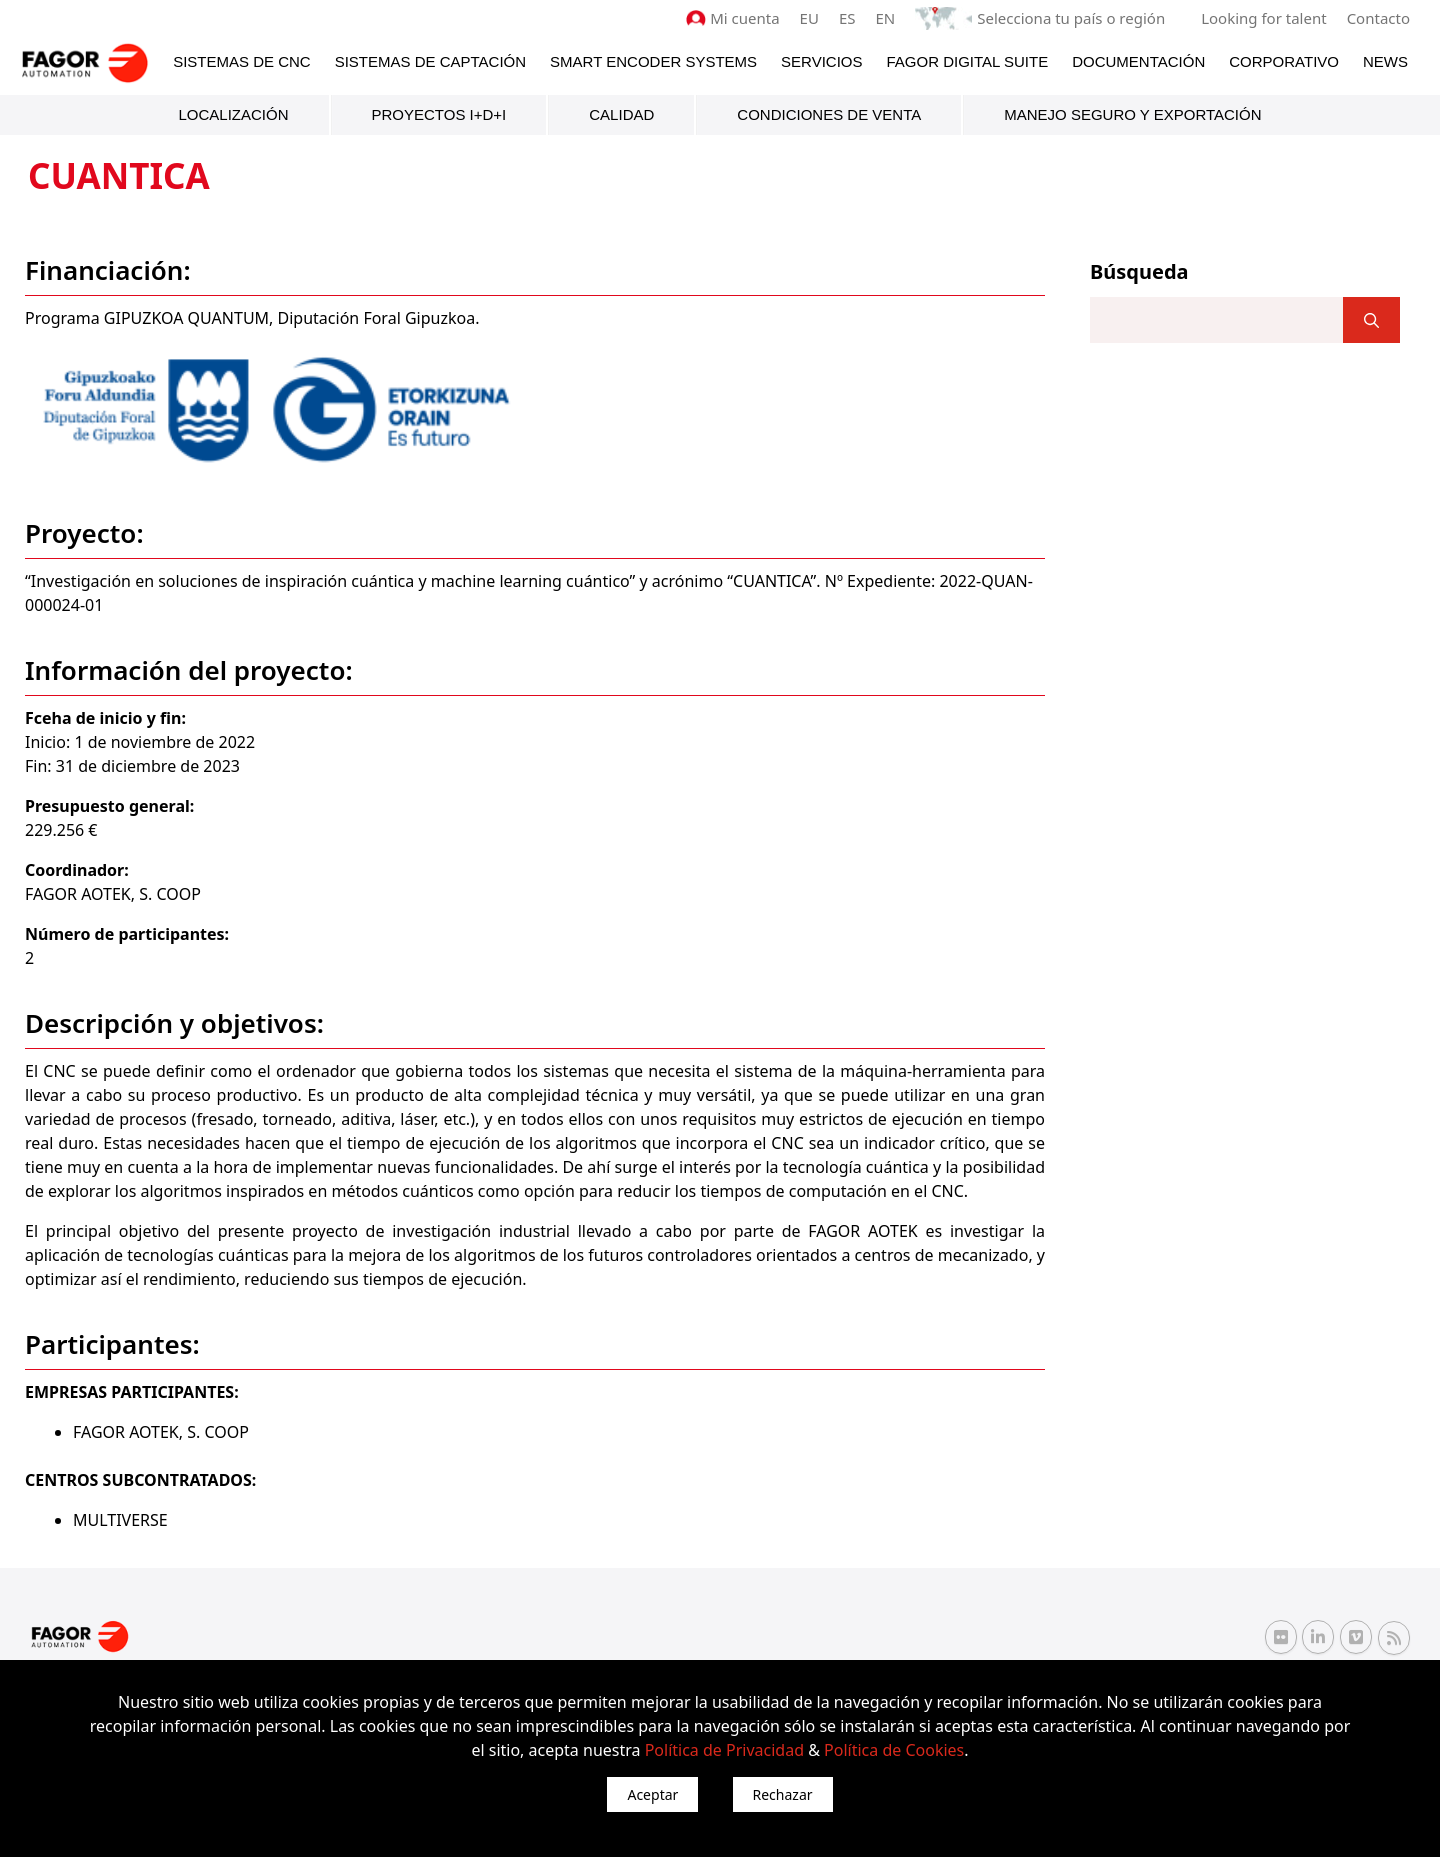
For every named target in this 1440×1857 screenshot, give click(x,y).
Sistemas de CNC (242, 61)
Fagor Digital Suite (968, 61)
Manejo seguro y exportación (1132, 114)
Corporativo (1284, 61)
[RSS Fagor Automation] (1394, 1638)
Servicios (821, 61)
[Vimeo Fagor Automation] (1356, 1637)
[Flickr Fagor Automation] (1281, 1637)
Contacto (1378, 18)
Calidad (621, 114)
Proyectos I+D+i (439, 114)
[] (1371, 320)
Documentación (1138, 61)
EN (886, 18)
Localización (233, 114)
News (1385, 61)
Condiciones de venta (829, 114)
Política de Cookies (894, 1750)
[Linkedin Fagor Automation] (1318, 1637)
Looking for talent (1263, 18)
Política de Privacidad (724, 1750)
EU (809, 18)
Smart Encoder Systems (653, 61)
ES (847, 18)
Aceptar (652, 1794)
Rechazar (783, 1794)
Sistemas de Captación (430, 61)
